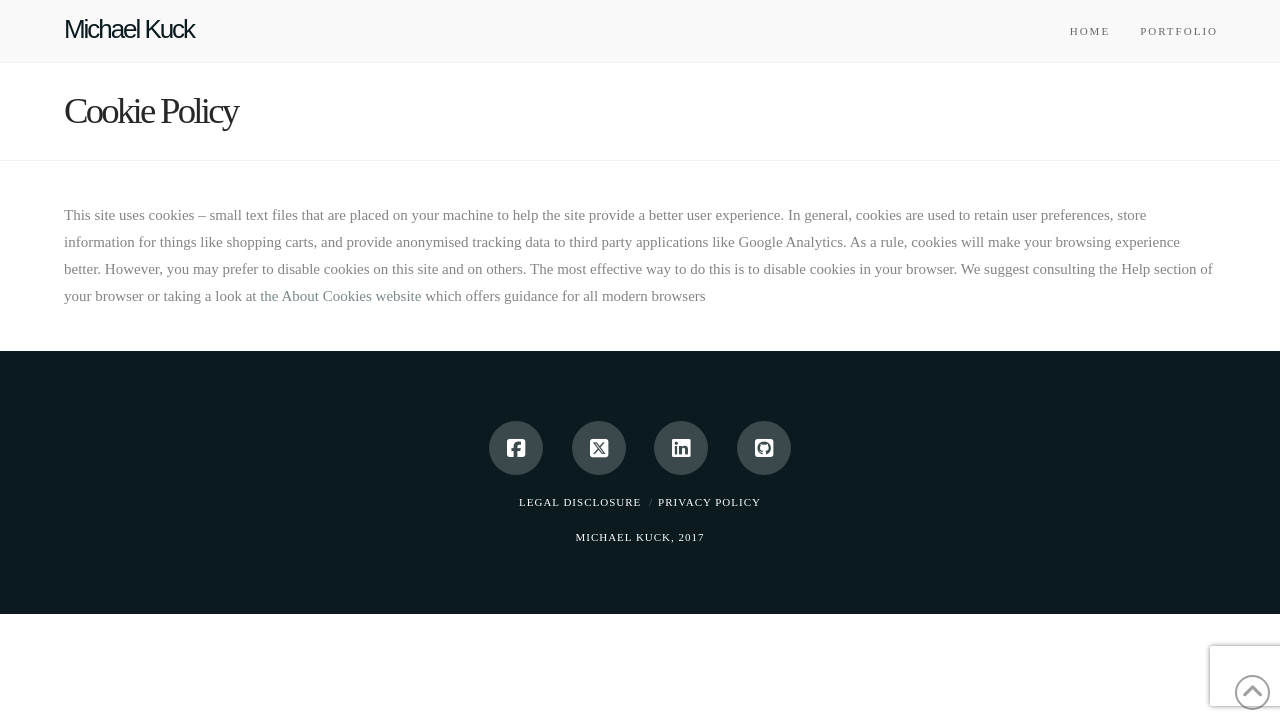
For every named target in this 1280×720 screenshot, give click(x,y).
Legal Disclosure (580, 502)
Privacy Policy (709, 502)
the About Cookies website (340, 296)
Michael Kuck (129, 29)
